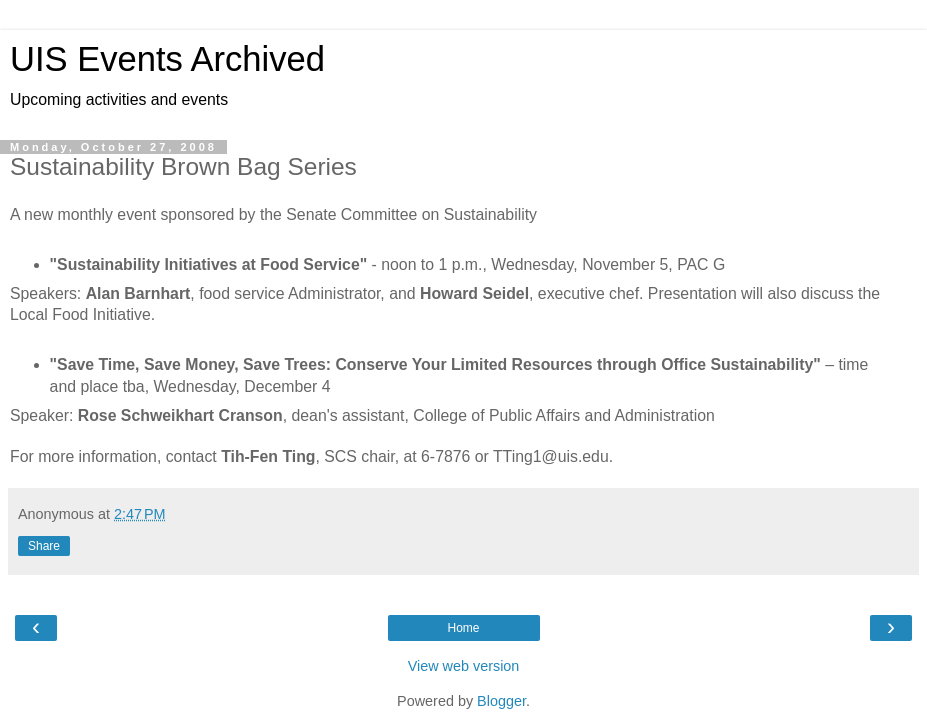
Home (463, 628)
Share (44, 546)
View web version (464, 666)
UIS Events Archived (167, 59)
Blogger (501, 701)
